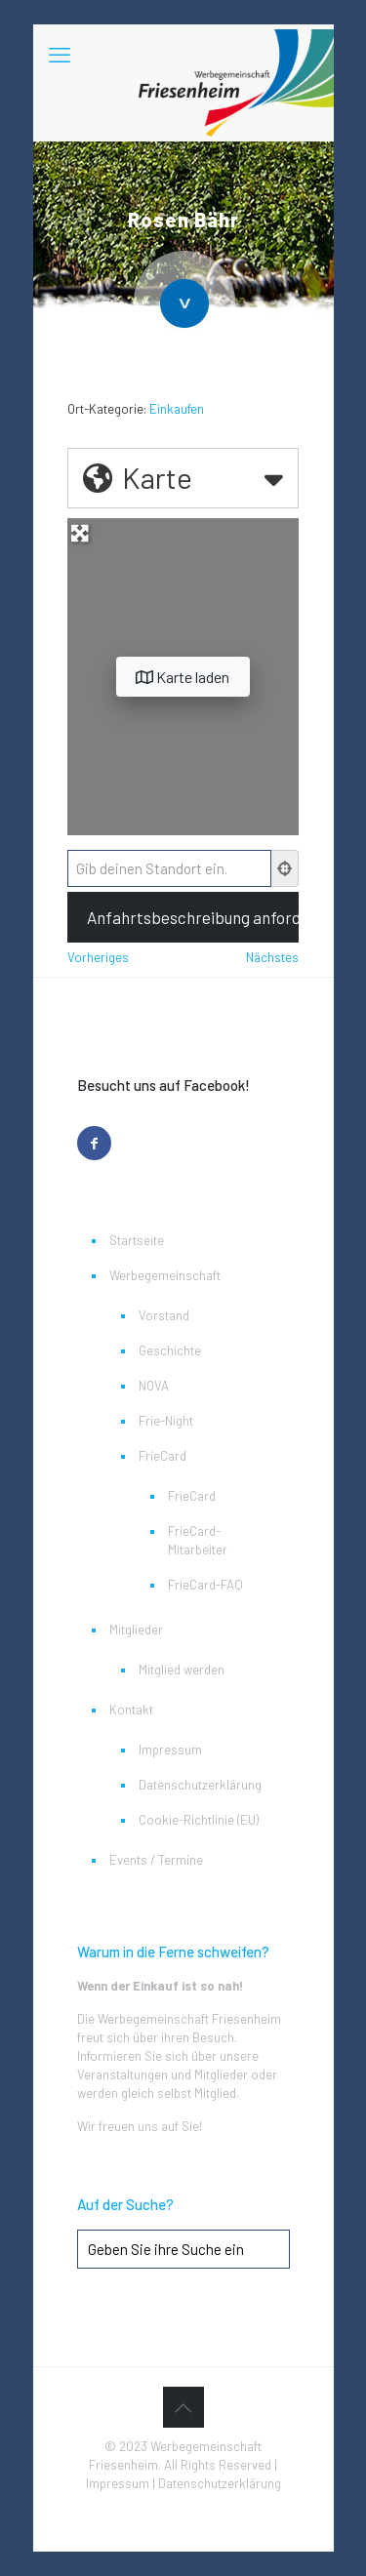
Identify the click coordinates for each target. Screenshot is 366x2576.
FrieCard (162, 1456)
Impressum (170, 1749)
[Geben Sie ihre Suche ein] (183, 2249)
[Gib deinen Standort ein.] (169, 868)
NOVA (154, 1385)
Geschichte (170, 1350)
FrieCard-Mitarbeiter (197, 1540)
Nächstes (272, 957)
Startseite (136, 1240)
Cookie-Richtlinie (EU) (199, 1820)
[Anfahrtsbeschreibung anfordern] (183, 917)
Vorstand (164, 1315)
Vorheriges (98, 957)
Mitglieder (136, 1629)
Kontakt (131, 1709)
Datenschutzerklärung (200, 1784)
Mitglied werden (181, 1669)
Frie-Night (166, 1421)
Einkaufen (176, 409)
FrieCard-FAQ (205, 1584)
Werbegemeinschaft (165, 1275)
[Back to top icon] (183, 2407)
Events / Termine (156, 1860)
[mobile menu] (59, 53)
